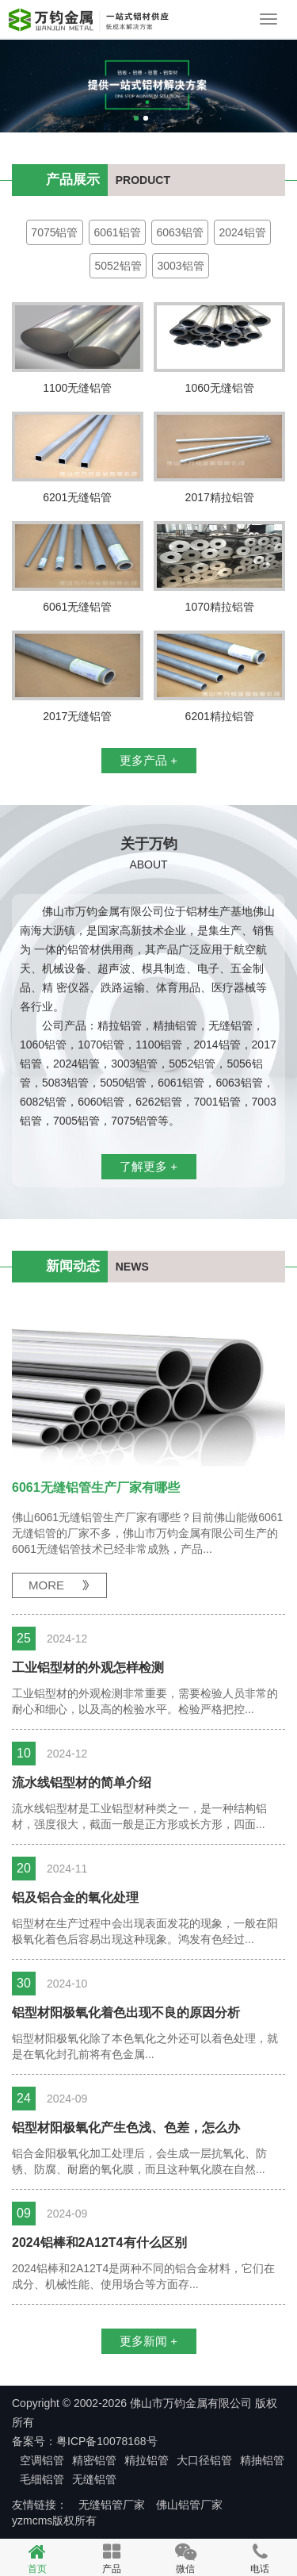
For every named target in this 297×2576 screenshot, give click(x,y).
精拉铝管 (146, 2460)
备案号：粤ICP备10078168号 (85, 2441)
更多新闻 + (148, 2341)
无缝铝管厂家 (111, 2504)
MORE (46, 1585)
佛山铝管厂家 (189, 2504)
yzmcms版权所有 (54, 2520)
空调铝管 (42, 2460)
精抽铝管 (262, 2460)
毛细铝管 (42, 2479)
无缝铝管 (94, 2479)
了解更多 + (148, 1166)
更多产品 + (148, 760)
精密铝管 (94, 2460)
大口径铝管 (204, 2460)
